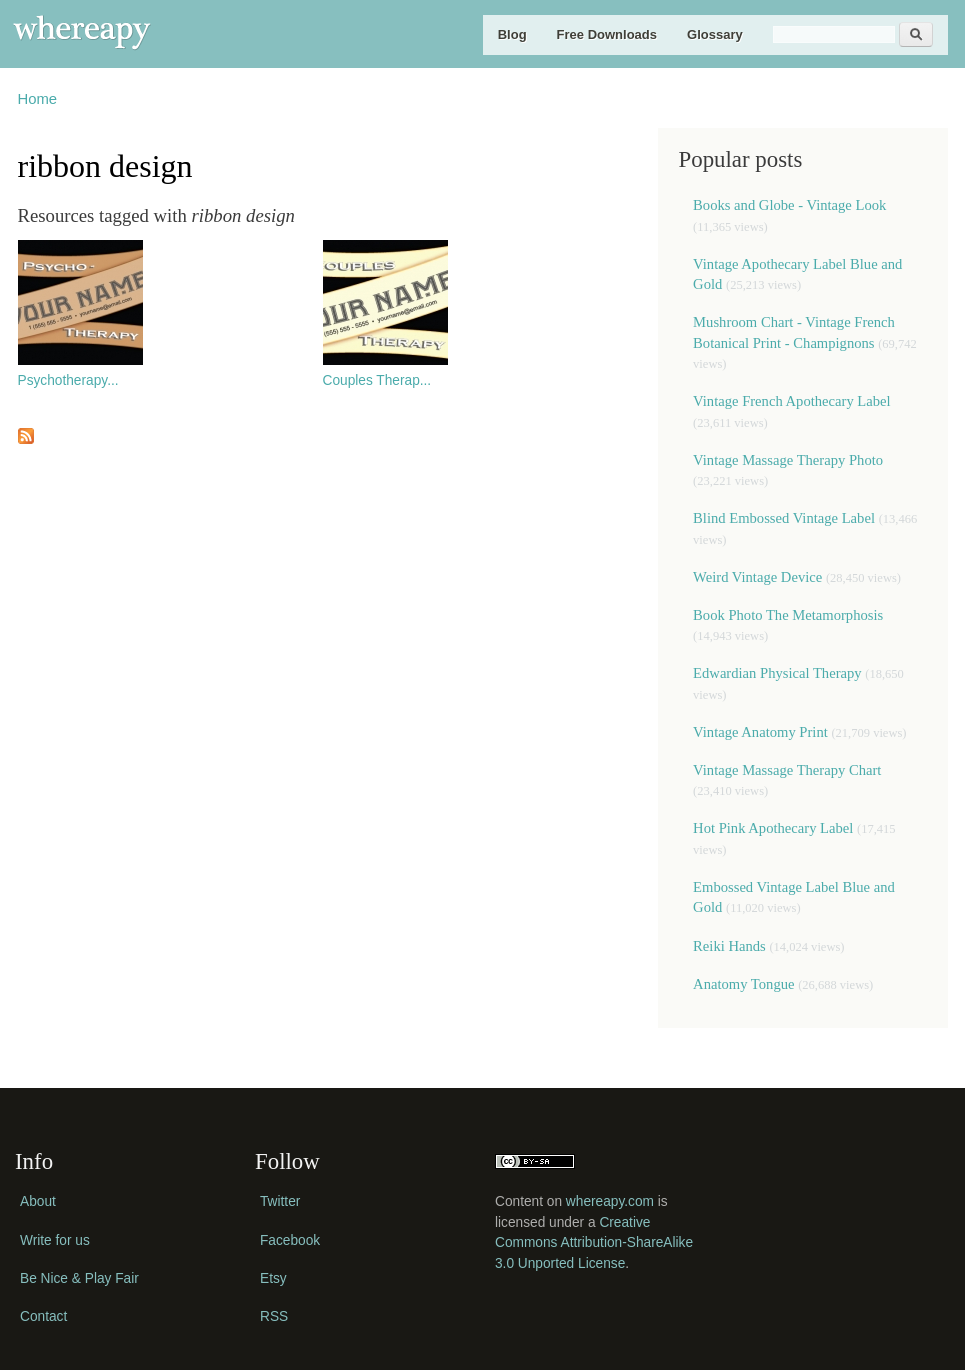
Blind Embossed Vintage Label (784, 518)
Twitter (280, 1201)
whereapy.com (610, 1201)
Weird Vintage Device (757, 577)
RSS (274, 1316)
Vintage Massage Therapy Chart (787, 770)
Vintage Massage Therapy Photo (788, 460)
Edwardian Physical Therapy (777, 673)
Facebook (290, 1240)
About (38, 1201)
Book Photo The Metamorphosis (788, 615)
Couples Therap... (377, 380)
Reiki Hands (731, 946)
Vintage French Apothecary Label (792, 401)
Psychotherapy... (68, 380)
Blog (512, 34)
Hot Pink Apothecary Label (773, 828)
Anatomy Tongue (743, 984)
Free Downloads (607, 34)
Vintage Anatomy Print (760, 732)
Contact (43, 1316)
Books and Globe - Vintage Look (789, 205)
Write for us (55, 1240)
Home (38, 99)
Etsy (273, 1278)
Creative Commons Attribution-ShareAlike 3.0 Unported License (594, 1243)
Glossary (715, 34)
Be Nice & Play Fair (79, 1278)
